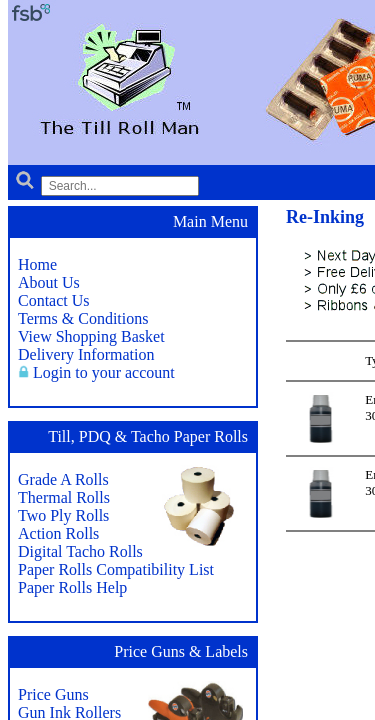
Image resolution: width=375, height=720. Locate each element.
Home (37, 264)
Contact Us (54, 300)
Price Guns (53, 694)
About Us (49, 282)
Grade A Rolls (63, 479)
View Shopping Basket (91, 336)
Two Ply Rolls (63, 515)
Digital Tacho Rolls (80, 551)
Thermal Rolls (64, 497)
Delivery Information (86, 354)
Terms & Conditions (83, 318)
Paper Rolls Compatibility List (116, 569)
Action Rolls (58, 533)
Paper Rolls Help (72, 587)
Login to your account (104, 372)
